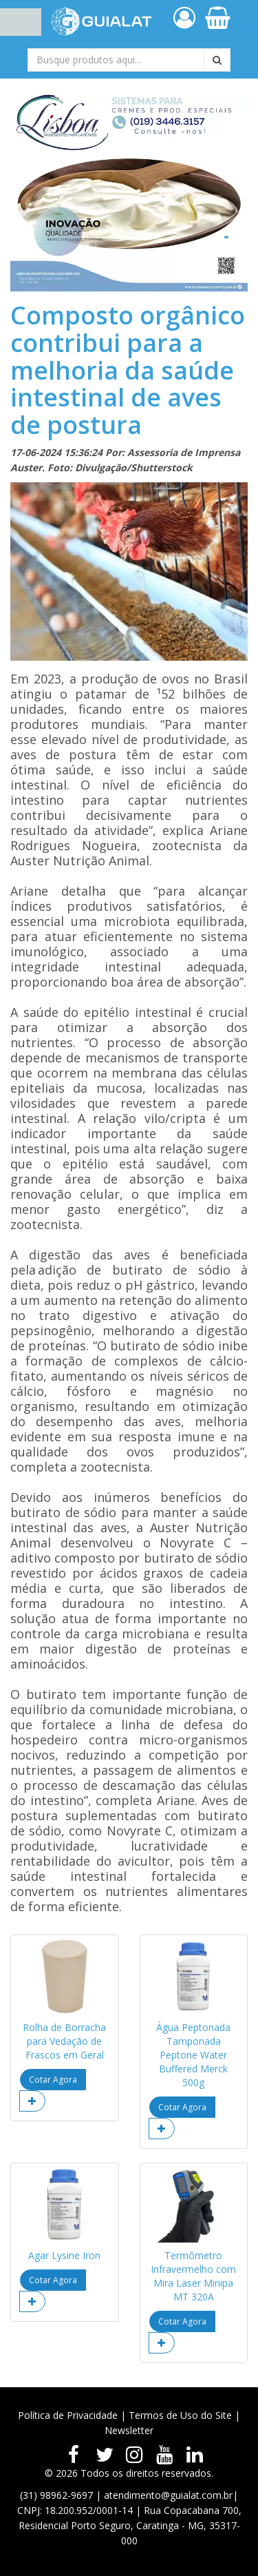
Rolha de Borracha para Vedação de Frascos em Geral (64, 2041)
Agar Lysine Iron (64, 2255)
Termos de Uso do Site (180, 2415)
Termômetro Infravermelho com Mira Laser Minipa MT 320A (193, 2276)
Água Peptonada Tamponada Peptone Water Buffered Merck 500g (193, 2055)
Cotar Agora (53, 2079)
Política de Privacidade (68, 2415)
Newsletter (129, 2430)
